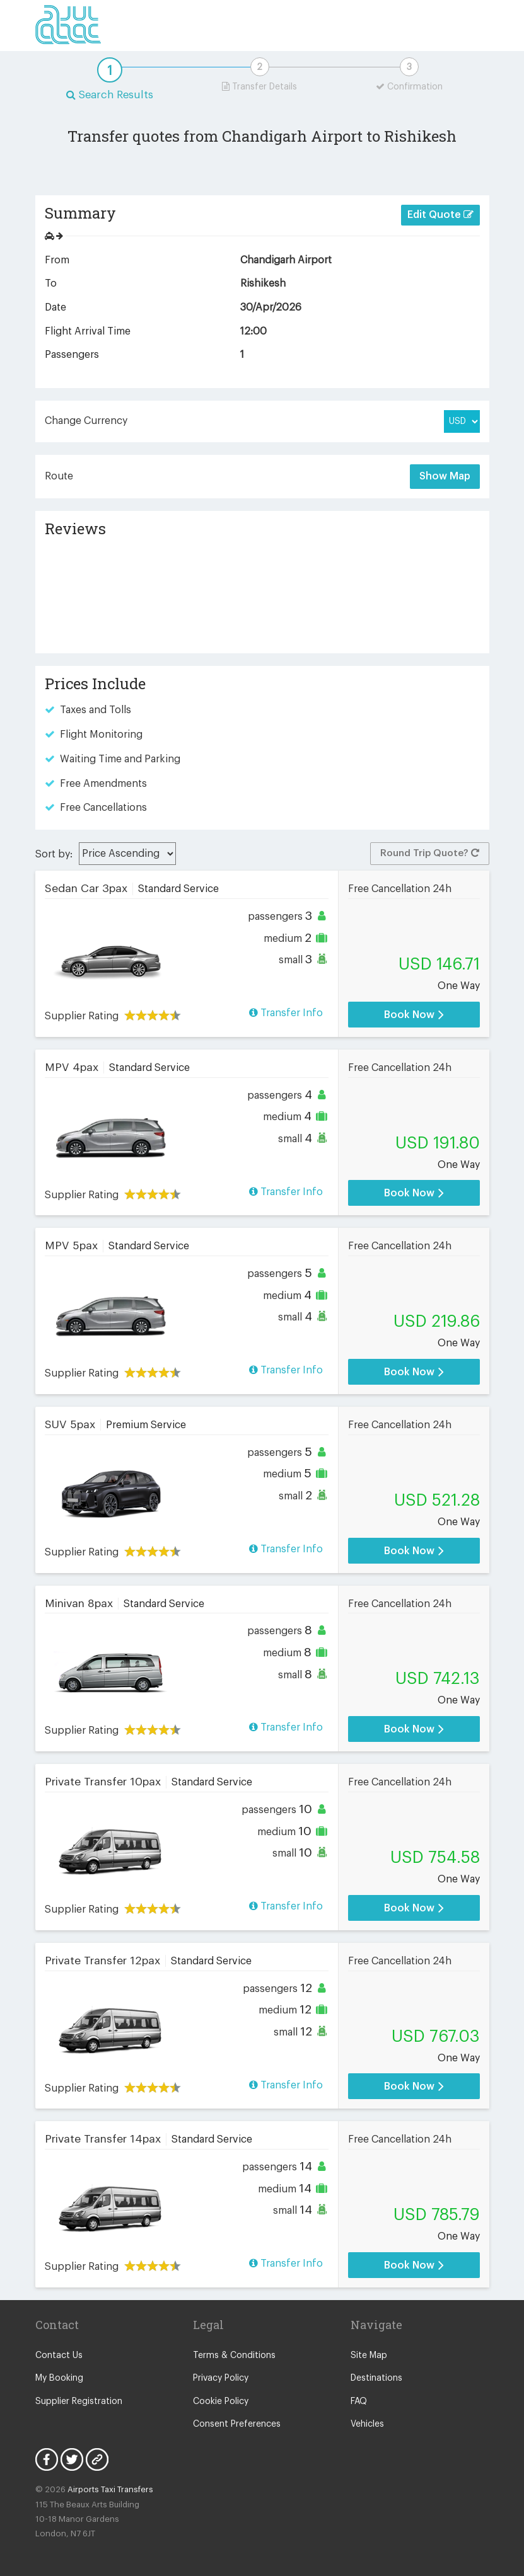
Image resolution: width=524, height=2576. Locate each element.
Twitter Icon (72, 2459)
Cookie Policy (220, 2401)
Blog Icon (97, 2459)
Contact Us (59, 2355)
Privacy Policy (220, 2378)
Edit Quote (440, 214)
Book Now (414, 1014)
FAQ (359, 2401)
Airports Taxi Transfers (110, 2489)
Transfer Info (286, 1012)
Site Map (369, 2355)
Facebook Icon (46, 2459)
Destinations (376, 2378)
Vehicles (367, 2424)
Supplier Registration (78, 2401)
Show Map (444, 476)
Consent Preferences (237, 2424)
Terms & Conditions (234, 2355)
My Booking (59, 2378)
